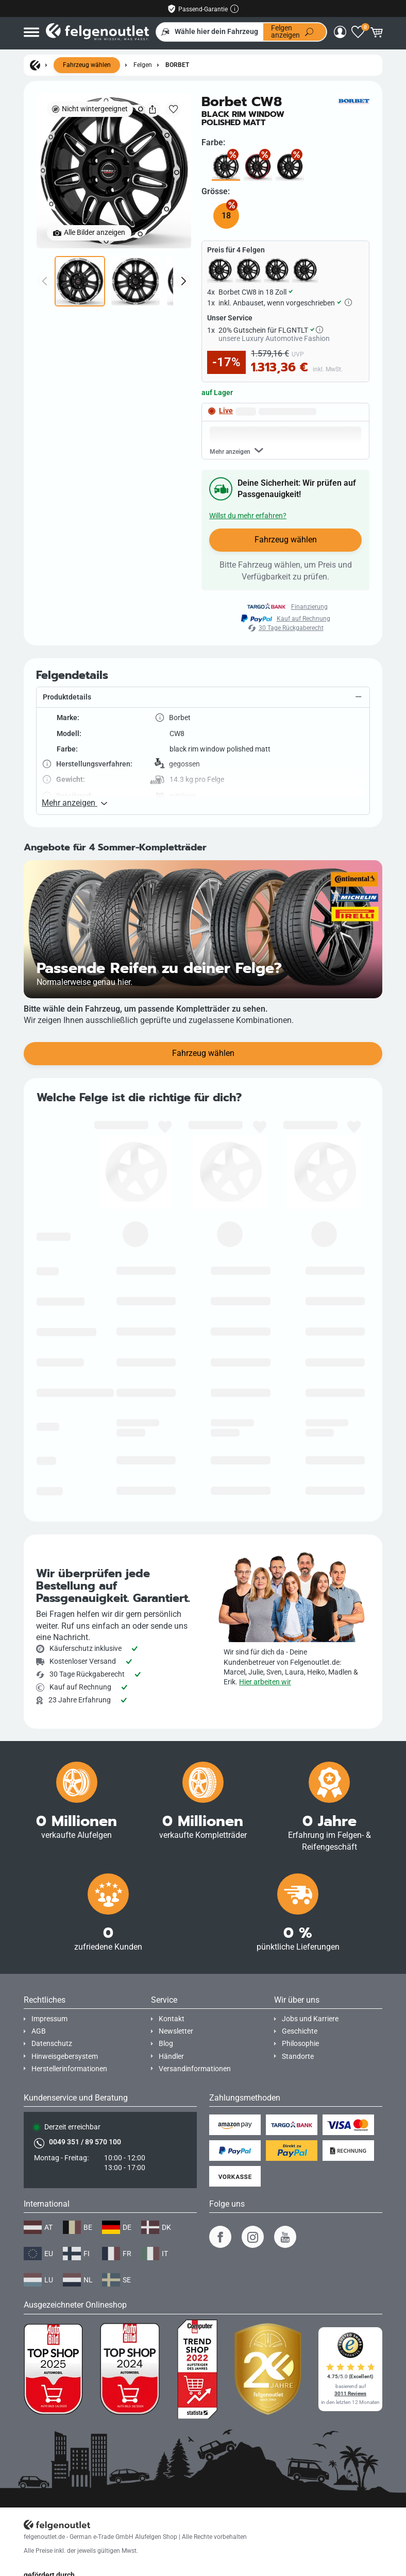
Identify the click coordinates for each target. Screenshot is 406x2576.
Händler (171, 2056)
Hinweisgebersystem (64, 2056)
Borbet (177, 65)
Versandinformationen (195, 2069)
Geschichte (299, 2031)
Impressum (49, 2019)
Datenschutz (51, 2043)
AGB (38, 2031)
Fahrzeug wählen (87, 65)
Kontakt (171, 2019)
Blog (166, 2043)
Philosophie (300, 2043)
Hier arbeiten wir (265, 1682)
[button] (203, 743)
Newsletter (176, 2031)
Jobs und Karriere (310, 2019)
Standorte (298, 2056)
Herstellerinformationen (69, 2069)
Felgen (142, 65)
